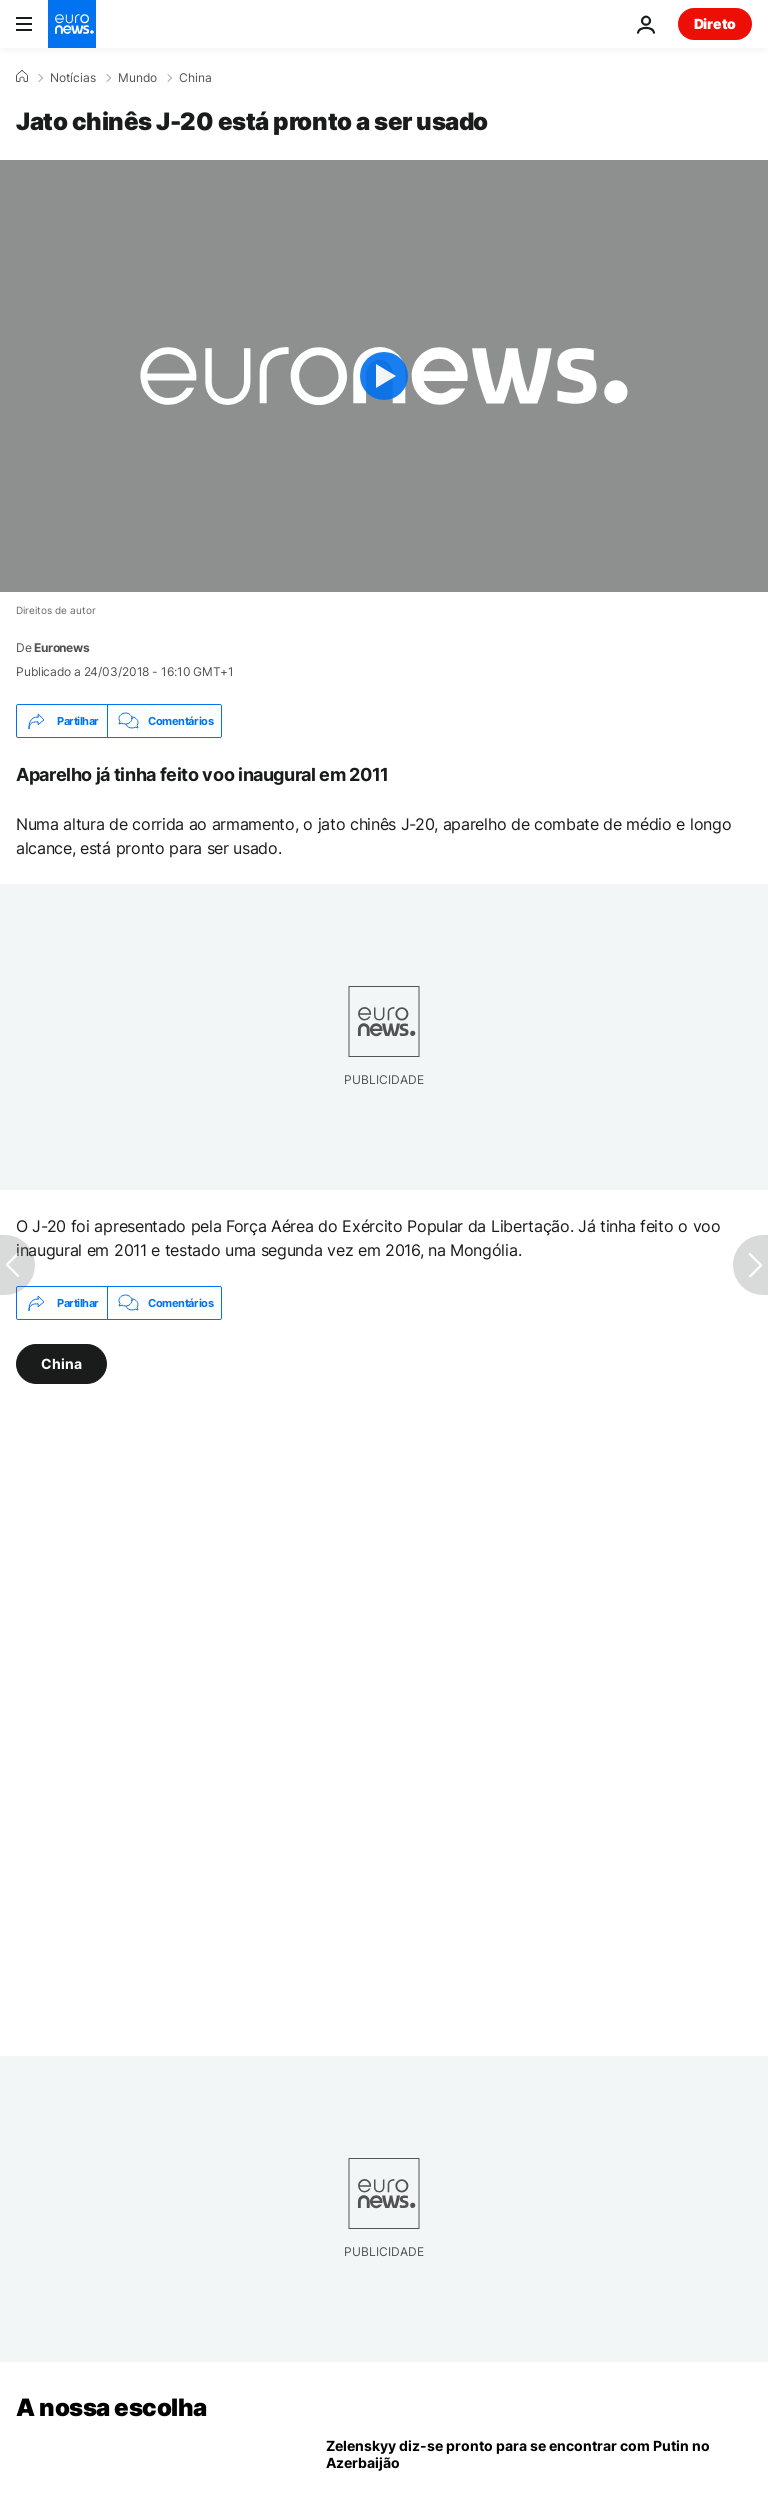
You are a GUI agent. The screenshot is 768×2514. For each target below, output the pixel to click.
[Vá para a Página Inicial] (72, 24)
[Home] (22, 77)
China (195, 78)
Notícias (73, 78)
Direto (715, 23)
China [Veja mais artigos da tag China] (61, 1363)
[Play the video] (384, 376)
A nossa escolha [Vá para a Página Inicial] (111, 2407)
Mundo (137, 78)
